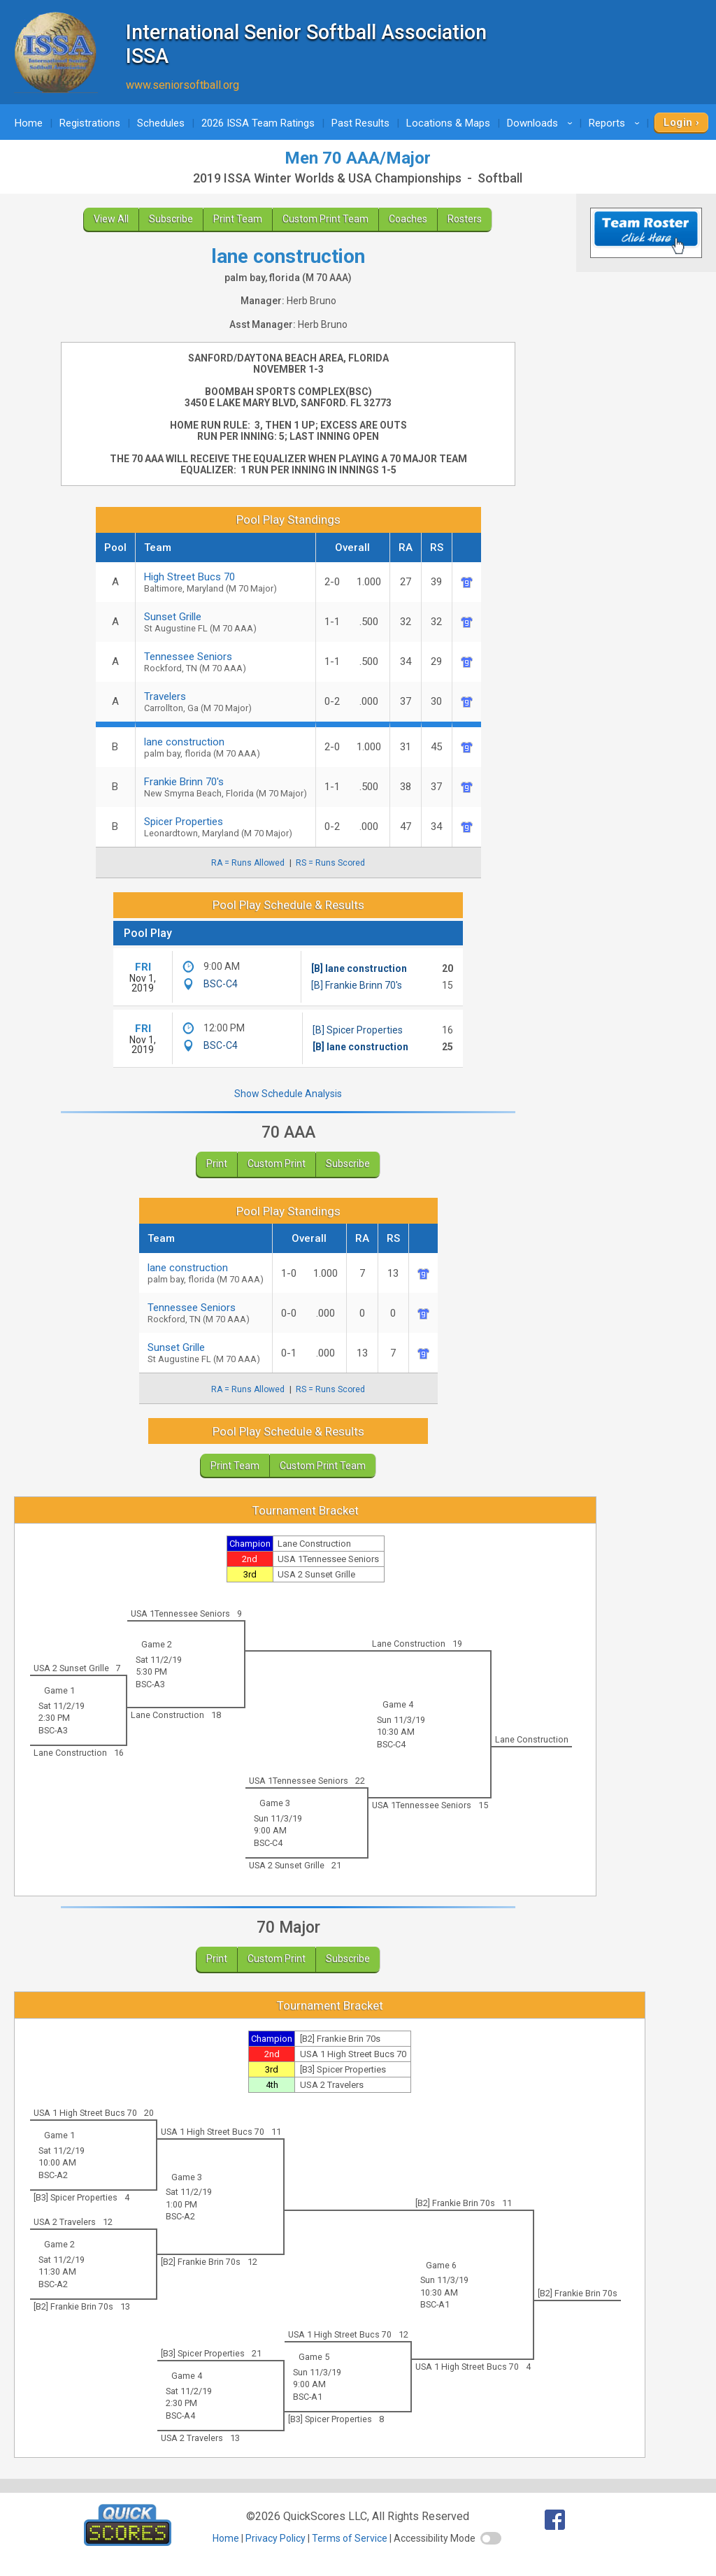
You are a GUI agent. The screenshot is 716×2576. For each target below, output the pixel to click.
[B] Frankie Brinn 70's (356, 985)
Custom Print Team (325, 218)
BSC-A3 (150, 1684)
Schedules (161, 123)
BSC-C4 (220, 983)
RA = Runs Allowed (248, 863)
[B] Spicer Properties (358, 1030)
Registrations (89, 123)
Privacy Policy (275, 2538)
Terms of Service (349, 2538)
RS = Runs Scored (330, 863)
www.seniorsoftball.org (182, 85)
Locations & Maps (448, 123)
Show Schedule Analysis (288, 1093)
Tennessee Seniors (225, 661)
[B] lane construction (359, 968)
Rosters (465, 218)
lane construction (206, 1273)
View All (111, 218)
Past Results (360, 123)
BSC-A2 (53, 2175)
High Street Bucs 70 (225, 582)
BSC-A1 (435, 2304)
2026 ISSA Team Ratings (258, 123)
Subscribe (171, 218)
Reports (616, 123)
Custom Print (277, 1163)
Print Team (237, 218)
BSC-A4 (180, 2415)
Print (216, 1163)
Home (29, 123)
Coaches (408, 218)
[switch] (490, 2538)
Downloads (542, 123)
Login (678, 122)
